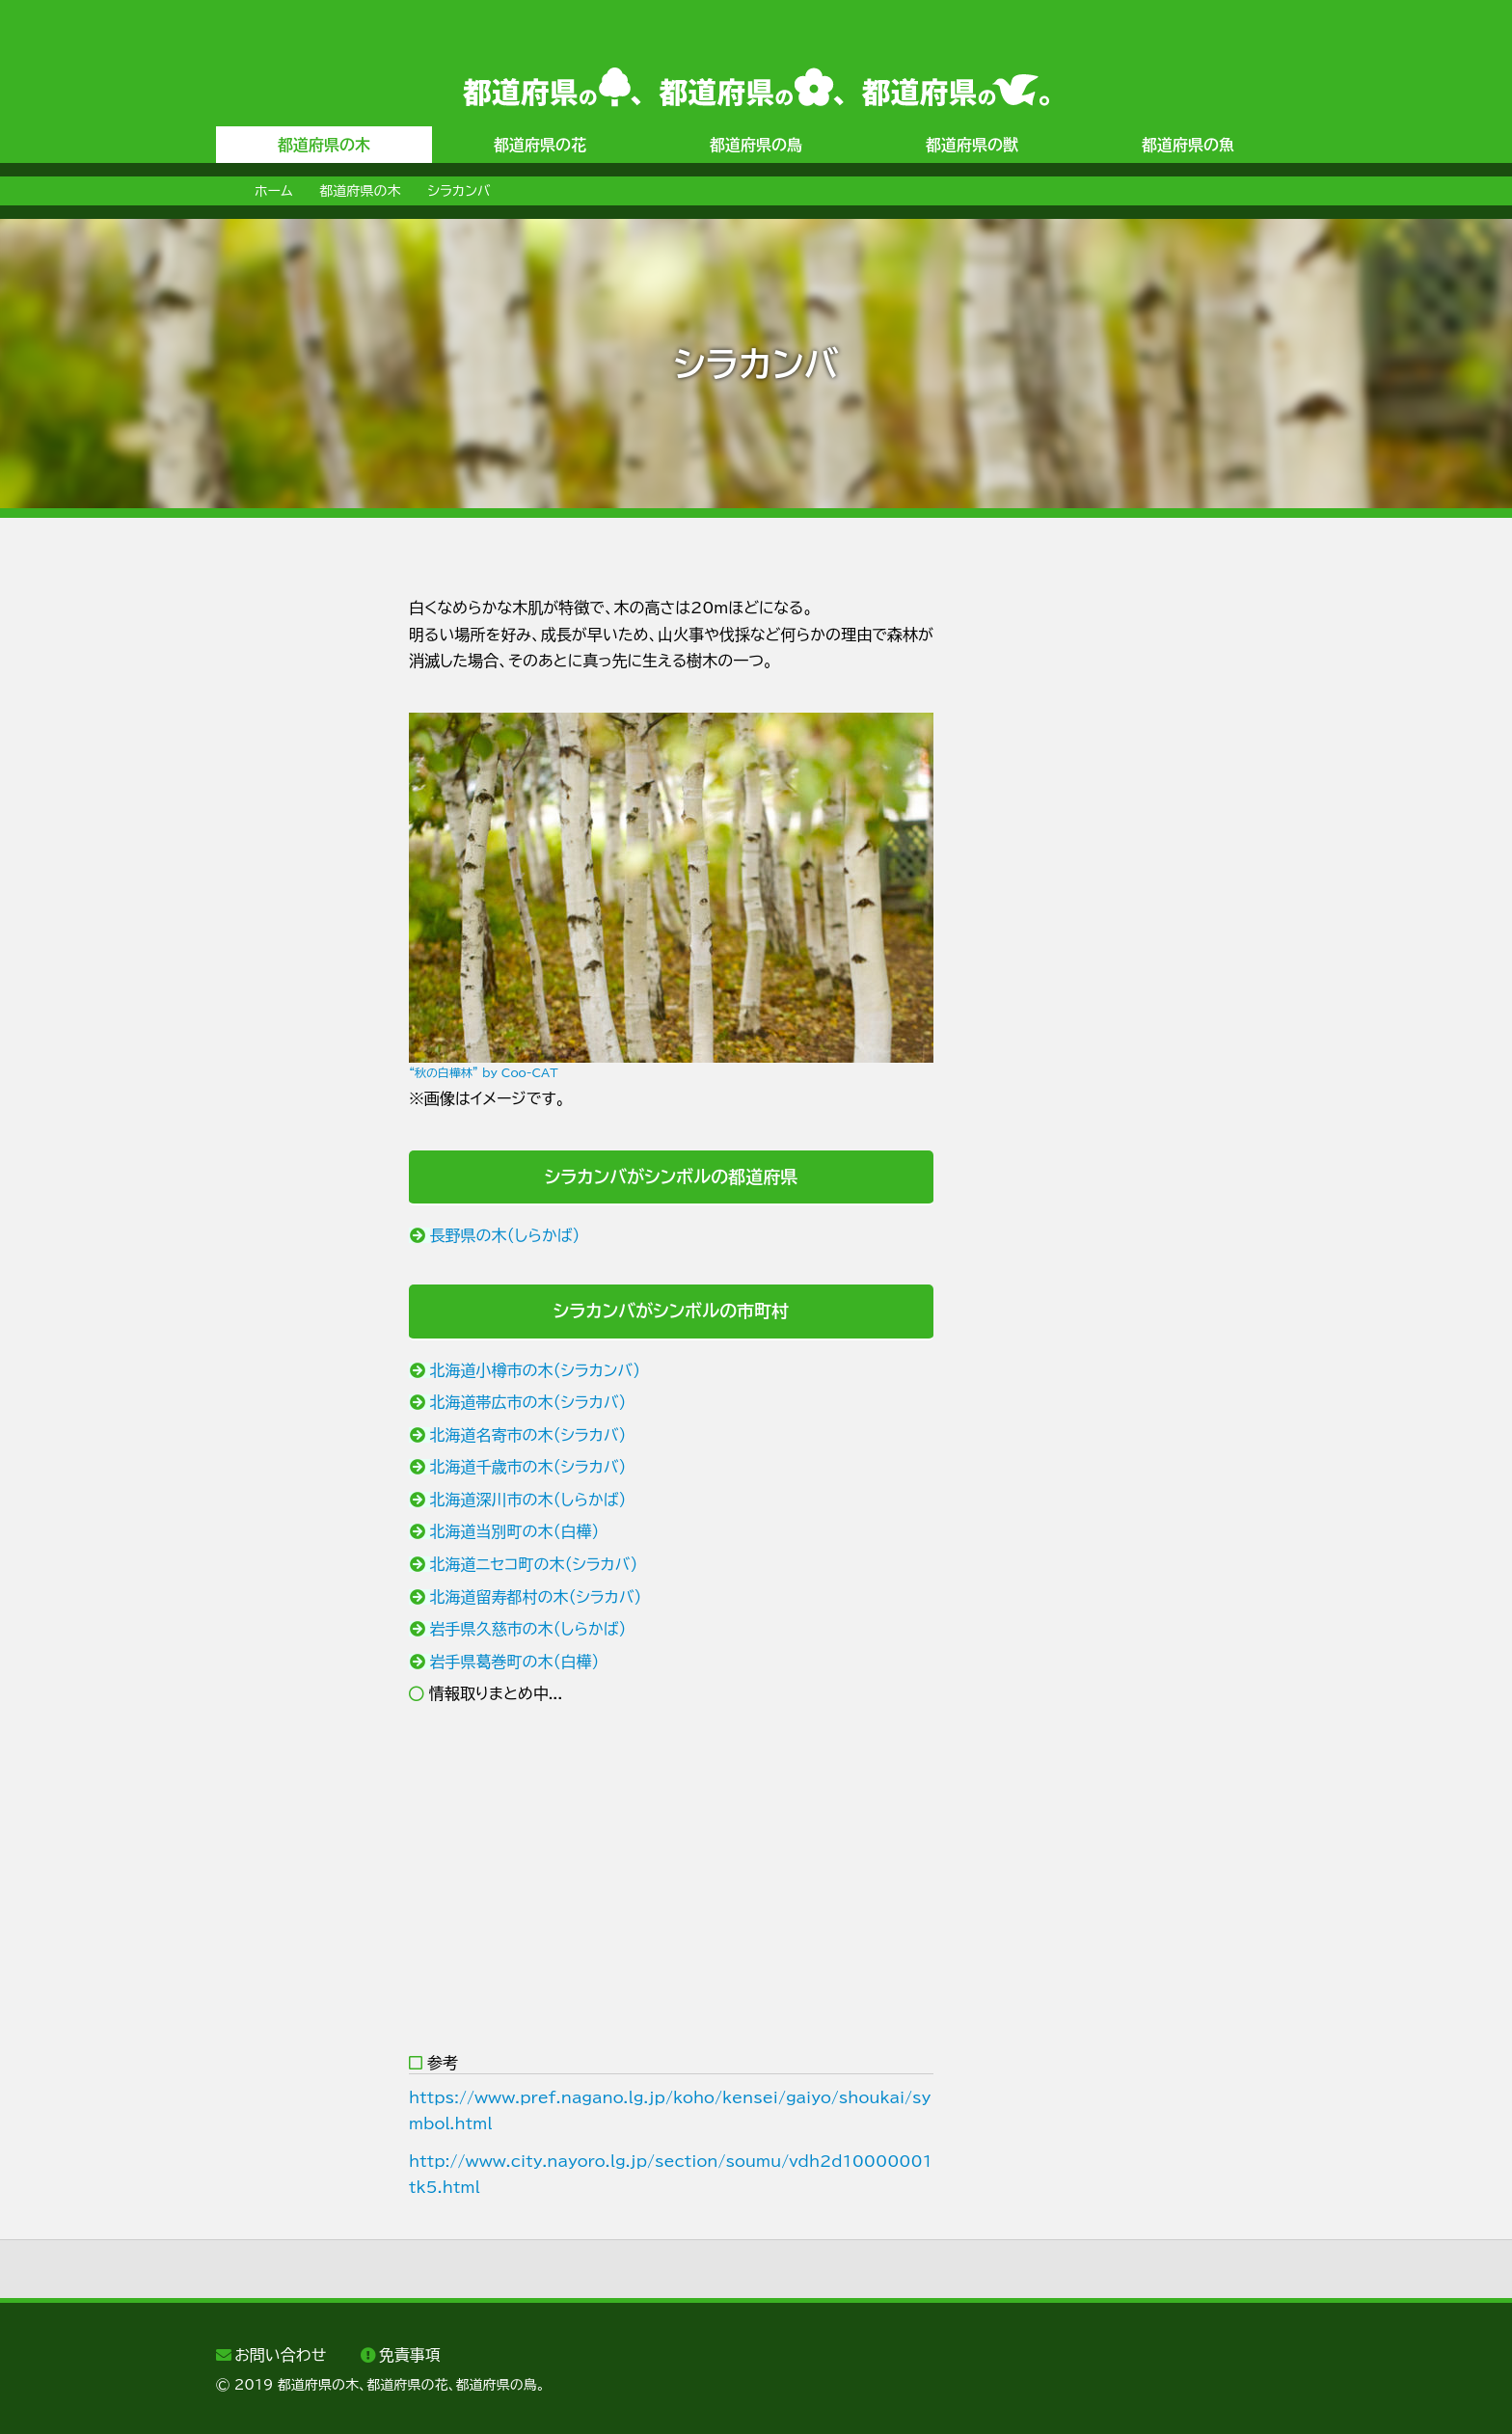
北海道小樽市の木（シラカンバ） (535, 1370)
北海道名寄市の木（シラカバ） (528, 1435)
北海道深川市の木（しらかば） (528, 1499)
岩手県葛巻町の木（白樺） (515, 1661)
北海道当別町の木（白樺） (515, 1531)
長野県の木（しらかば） (505, 1235)
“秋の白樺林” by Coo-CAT (483, 1072)
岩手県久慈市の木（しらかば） (528, 1628)
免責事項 (410, 2355)
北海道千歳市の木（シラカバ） (528, 1466)
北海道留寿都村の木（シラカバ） (536, 1597)
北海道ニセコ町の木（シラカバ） (534, 1564)
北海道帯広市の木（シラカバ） (528, 1402)
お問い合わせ (280, 2355)
